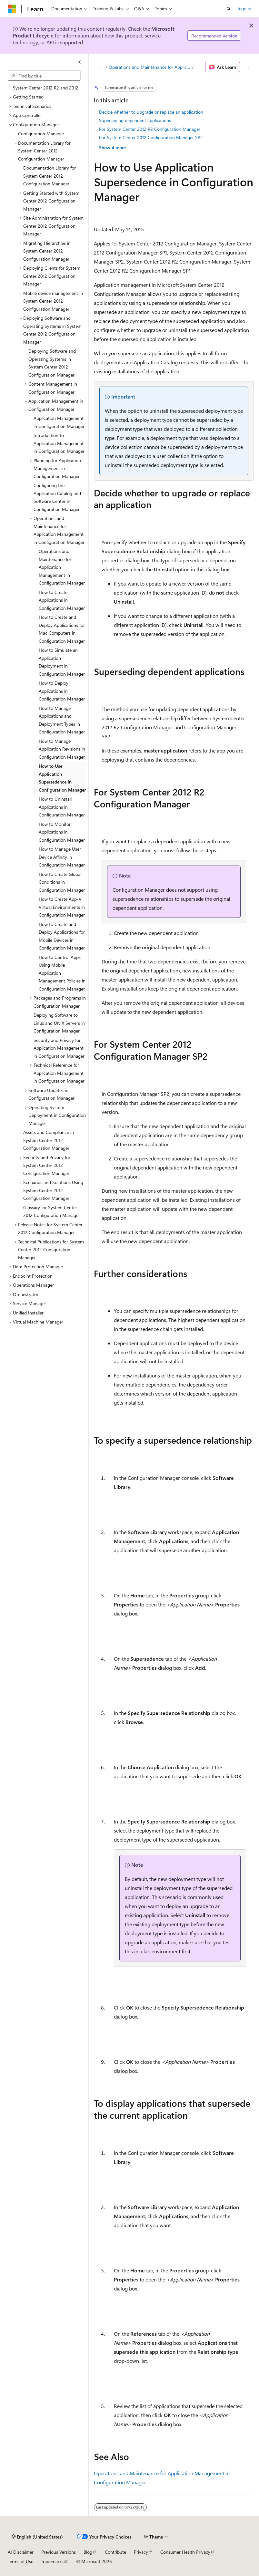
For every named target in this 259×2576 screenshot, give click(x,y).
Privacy (141, 2552)
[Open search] (228, 9)
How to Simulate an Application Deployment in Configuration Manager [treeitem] (62, 662)
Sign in (244, 8)
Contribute (115, 2552)
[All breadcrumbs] (99, 67)
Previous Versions (58, 2552)
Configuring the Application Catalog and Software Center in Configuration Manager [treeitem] (57, 497)
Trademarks (52, 2561)
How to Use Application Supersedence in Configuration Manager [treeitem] (62, 778)
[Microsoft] (12, 9)
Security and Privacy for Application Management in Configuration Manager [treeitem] (59, 1048)
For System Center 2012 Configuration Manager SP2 (151, 137)
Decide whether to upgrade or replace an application (151, 112)
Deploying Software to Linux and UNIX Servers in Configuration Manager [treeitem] (59, 1023)
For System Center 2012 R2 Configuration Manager (149, 129)
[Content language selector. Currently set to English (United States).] (37, 2537)
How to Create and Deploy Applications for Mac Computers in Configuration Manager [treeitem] (62, 629)
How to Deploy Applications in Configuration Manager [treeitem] (62, 691)
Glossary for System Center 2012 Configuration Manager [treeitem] (51, 1211)
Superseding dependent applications (135, 120)
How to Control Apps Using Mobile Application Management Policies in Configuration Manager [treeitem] (62, 973)
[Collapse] (79, 62)
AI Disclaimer (21, 2552)
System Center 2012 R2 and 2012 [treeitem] (45, 88)
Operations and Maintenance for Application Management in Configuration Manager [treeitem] (62, 567)
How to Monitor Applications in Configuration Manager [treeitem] (62, 832)
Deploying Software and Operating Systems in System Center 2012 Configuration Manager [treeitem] (52, 363)
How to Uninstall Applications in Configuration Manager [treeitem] (62, 807)
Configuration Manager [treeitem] (41, 133)
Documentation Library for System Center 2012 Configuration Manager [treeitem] (49, 176)
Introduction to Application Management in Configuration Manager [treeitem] (59, 443)
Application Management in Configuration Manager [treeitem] (59, 422)
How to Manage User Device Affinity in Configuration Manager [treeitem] (62, 857)
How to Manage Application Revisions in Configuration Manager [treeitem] (62, 749)
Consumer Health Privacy (185, 2552)
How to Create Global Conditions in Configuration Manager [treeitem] (62, 882)
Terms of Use (20, 2561)
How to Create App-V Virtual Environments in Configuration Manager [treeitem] (62, 907)
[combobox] (44, 75)
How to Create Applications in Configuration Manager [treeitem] (62, 600)
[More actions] (248, 67)
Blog (88, 2552)
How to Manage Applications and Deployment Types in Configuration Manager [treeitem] (62, 720)
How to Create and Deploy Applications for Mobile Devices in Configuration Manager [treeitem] (62, 936)
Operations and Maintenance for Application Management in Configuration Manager (150, 67)
